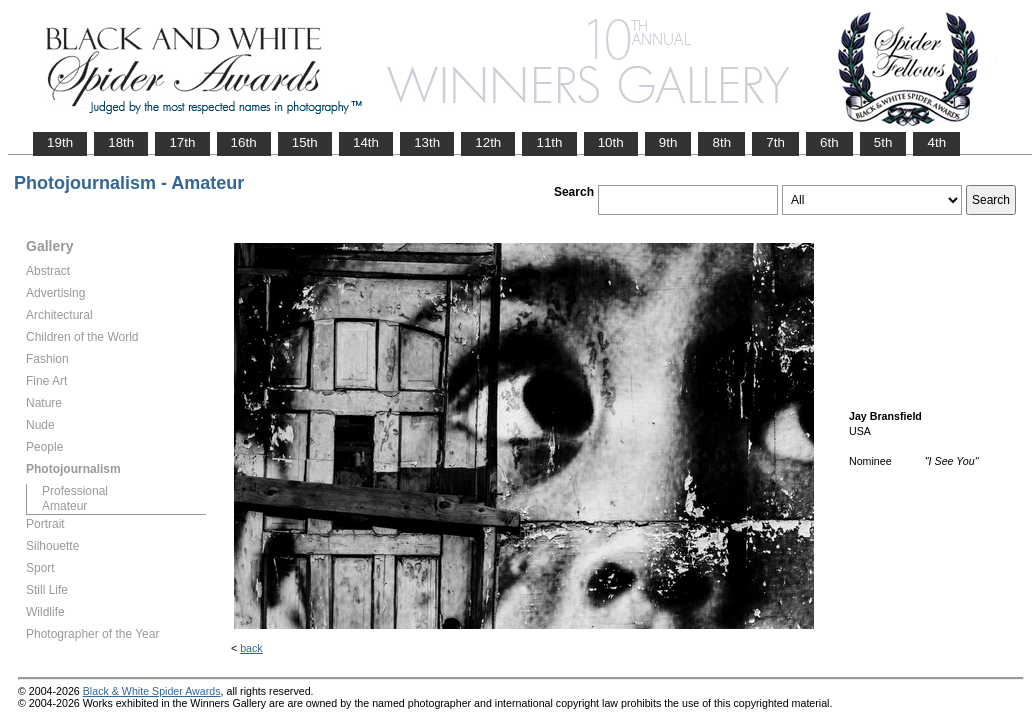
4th (936, 142)
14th (366, 142)
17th (182, 142)
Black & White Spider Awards (152, 691)
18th (121, 142)
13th (427, 142)
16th (244, 142)
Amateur (64, 506)
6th (829, 142)
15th (305, 142)
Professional (75, 491)
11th (549, 142)
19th (60, 142)
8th (721, 142)
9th (668, 142)
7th (775, 142)
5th (883, 142)
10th (611, 142)
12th (488, 142)
